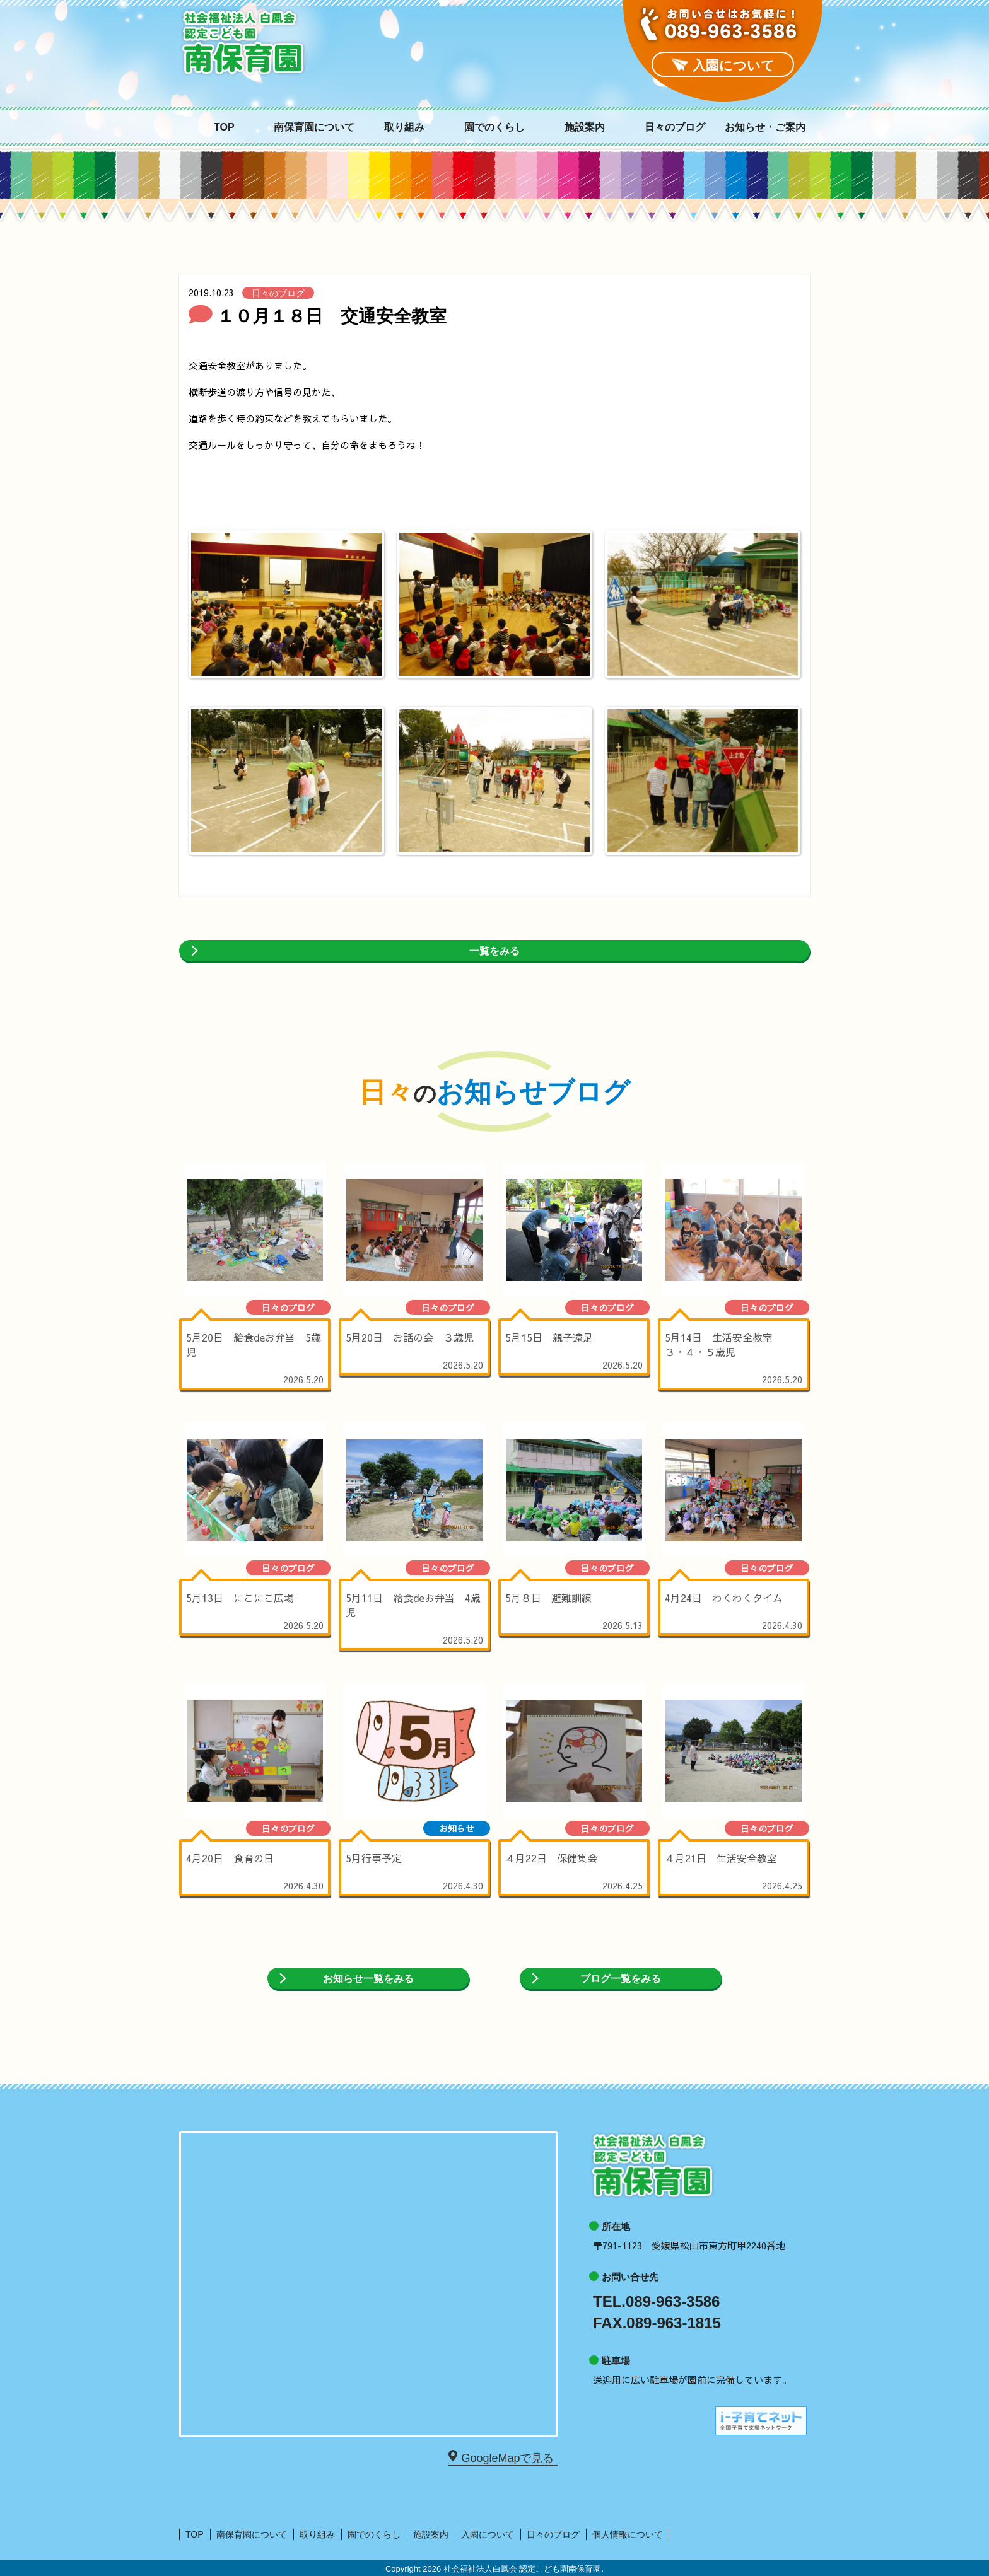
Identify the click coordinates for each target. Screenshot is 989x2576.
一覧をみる (494, 951)
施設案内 (585, 127)
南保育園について (314, 127)
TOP (224, 127)
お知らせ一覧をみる (368, 1978)
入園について (487, 2534)
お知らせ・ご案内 (765, 127)
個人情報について (627, 2534)
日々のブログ (675, 127)
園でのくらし (494, 127)
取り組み (404, 127)
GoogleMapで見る (505, 2457)
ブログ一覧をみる (620, 1978)
